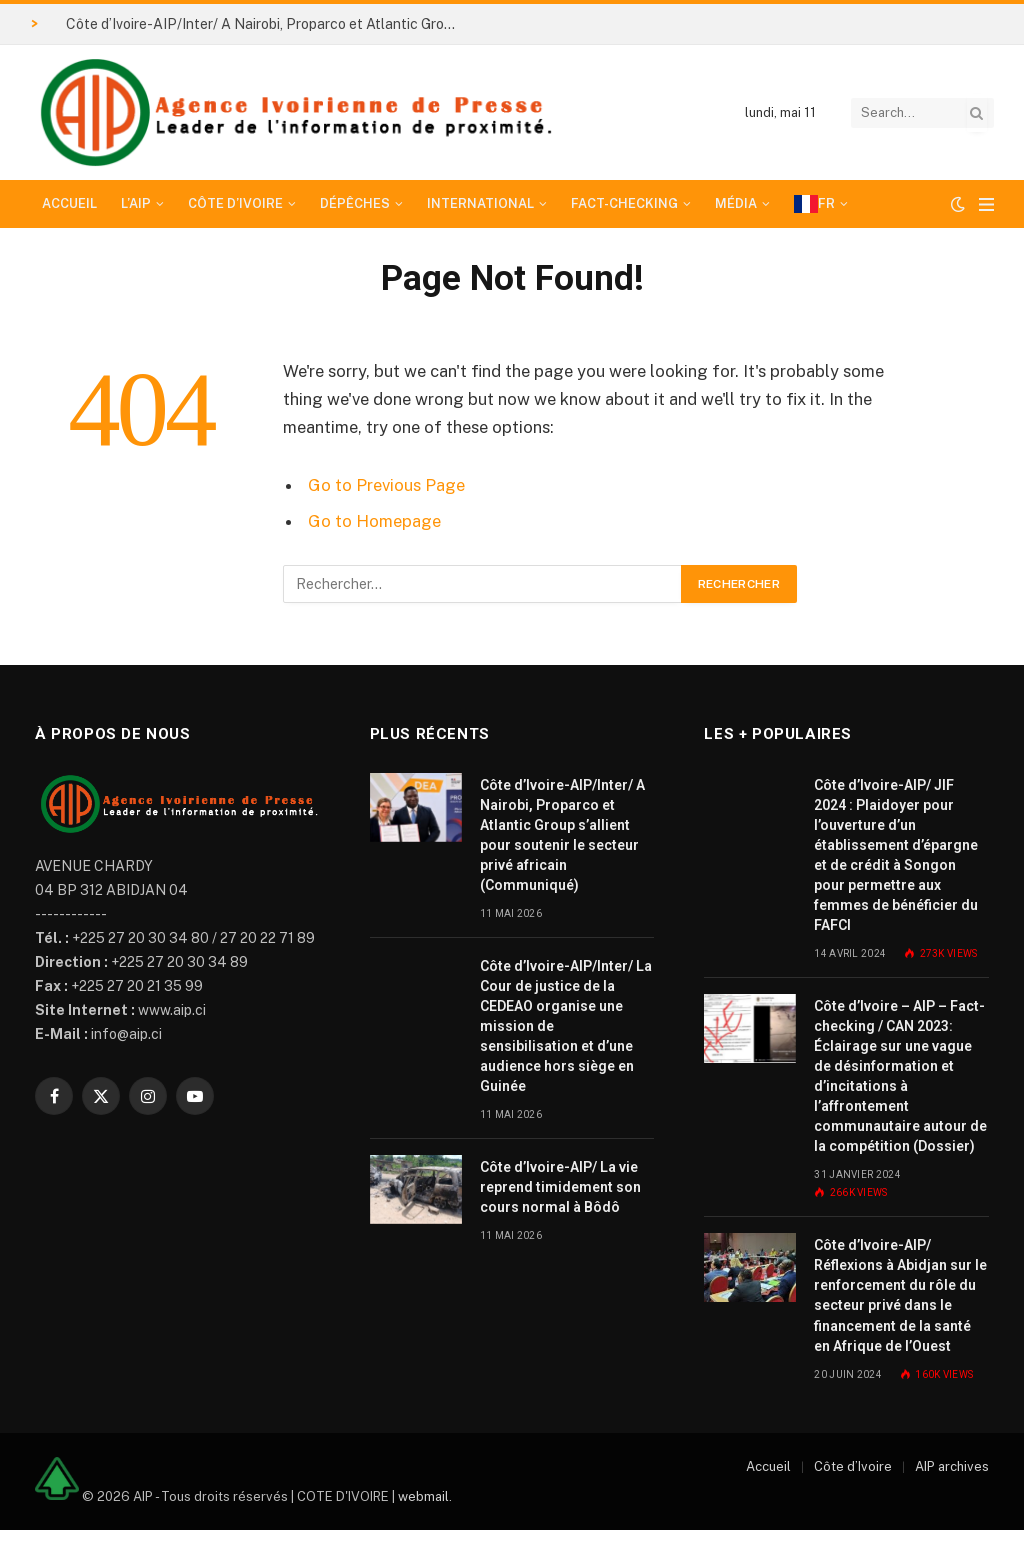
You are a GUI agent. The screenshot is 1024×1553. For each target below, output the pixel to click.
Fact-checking (624, 203)
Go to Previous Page (386, 485)
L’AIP (136, 203)
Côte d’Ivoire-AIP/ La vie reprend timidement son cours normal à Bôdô (560, 1187)
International (480, 203)
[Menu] (986, 204)
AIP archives (952, 1466)
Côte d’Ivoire (235, 203)
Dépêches (355, 203)
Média (736, 203)
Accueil (69, 203)
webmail (423, 1495)
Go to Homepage (374, 521)
